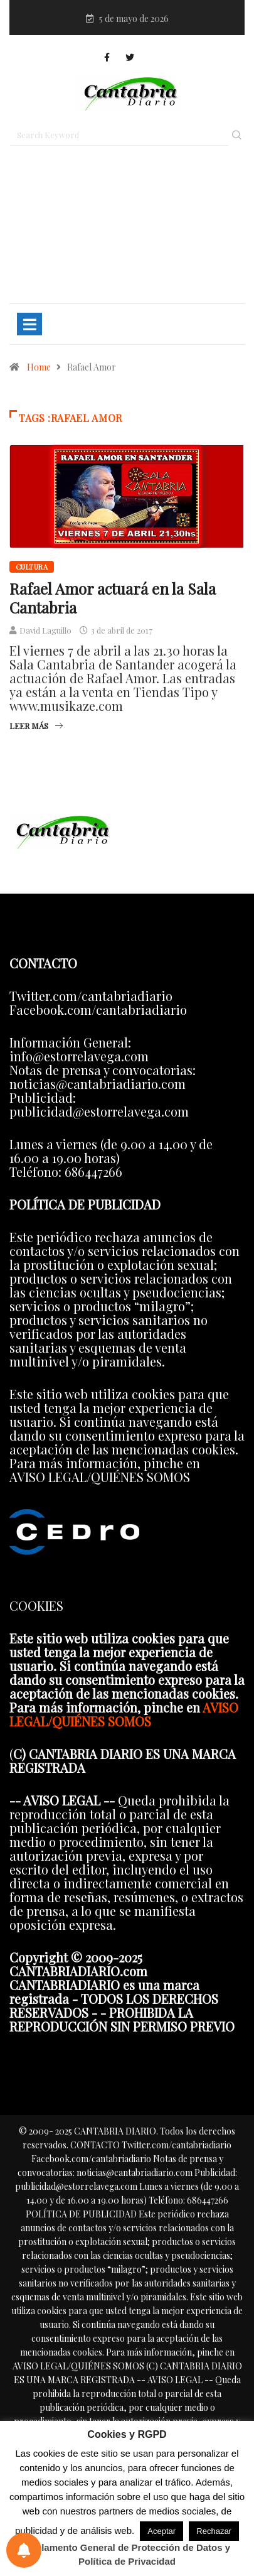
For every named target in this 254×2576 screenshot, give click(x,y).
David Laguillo (45, 630)
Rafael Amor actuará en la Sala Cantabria (112, 597)
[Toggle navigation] (29, 324)
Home (39, 367)
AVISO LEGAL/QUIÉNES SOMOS (123, 1714)
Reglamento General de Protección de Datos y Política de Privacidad (127, 2554)
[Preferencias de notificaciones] (23, 2550)
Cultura (32, 566)
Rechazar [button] (213, 2531)
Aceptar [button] (161, 2531)
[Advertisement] (127, 230)
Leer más (36, 725)
